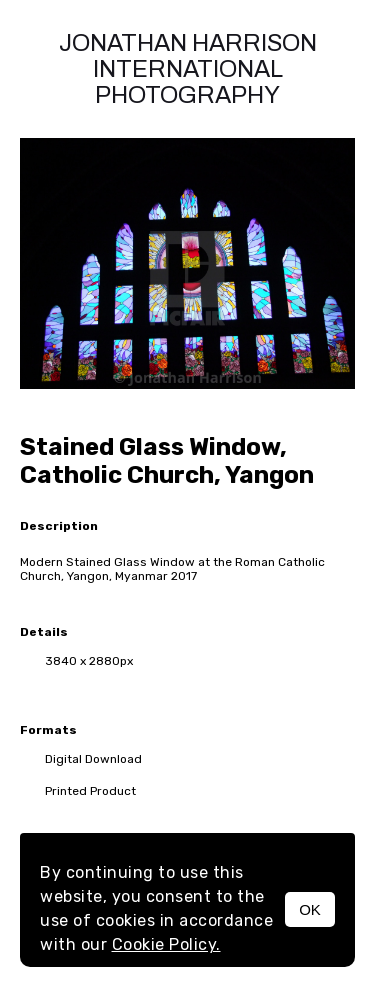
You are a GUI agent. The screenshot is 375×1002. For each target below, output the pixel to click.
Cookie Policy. (166, 944)
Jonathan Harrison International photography (188, 69)
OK (310, 909)
